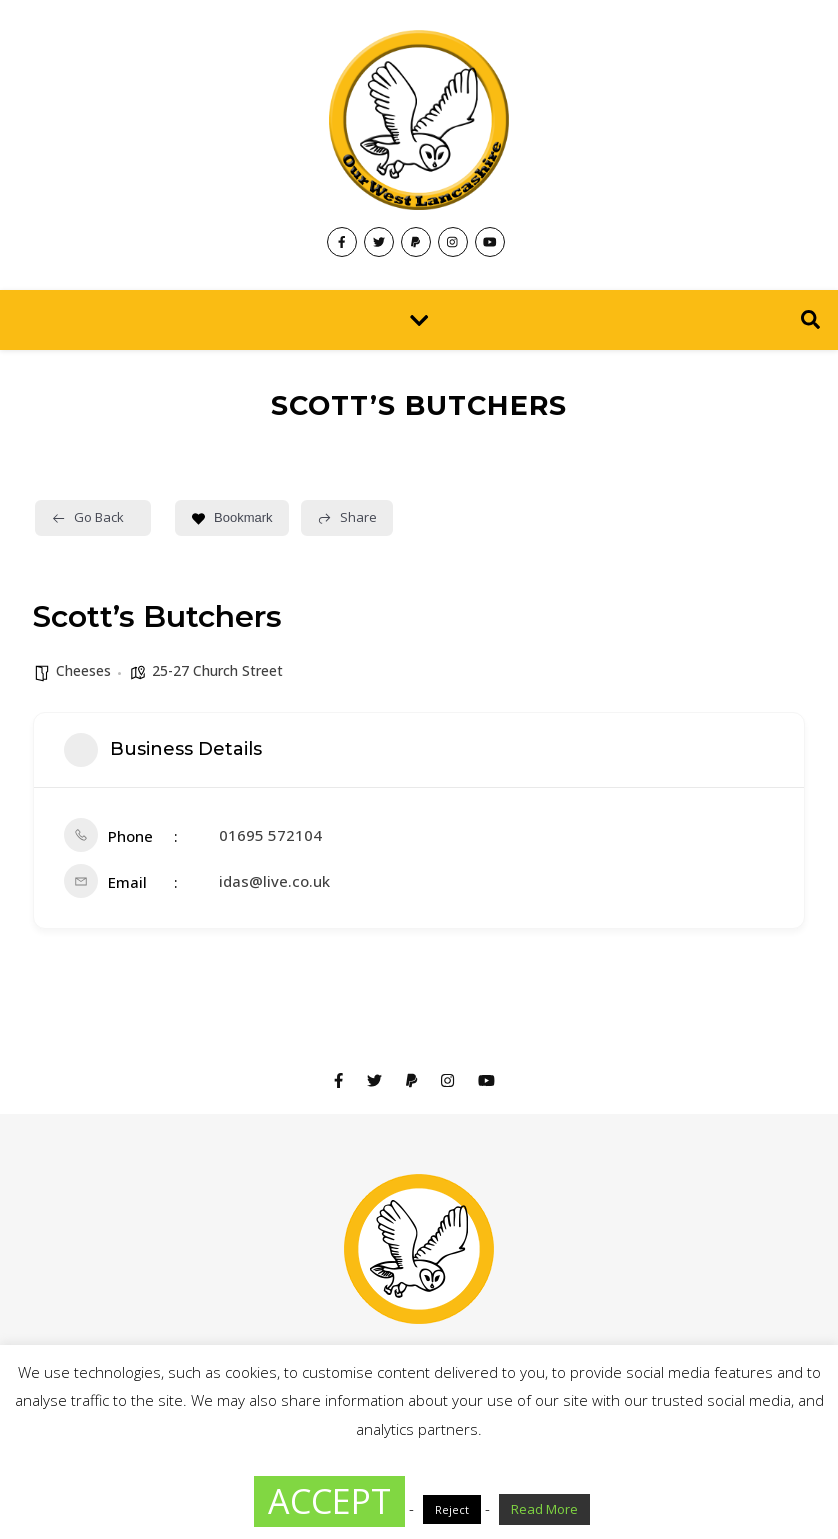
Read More (544, 1509)
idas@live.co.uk (274, 881)
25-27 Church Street (217, 670)
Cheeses (83, 670)
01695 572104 (270, 835)
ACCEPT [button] (329, 1501)
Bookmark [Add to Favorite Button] (232, 517)
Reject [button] (452, 1509)
